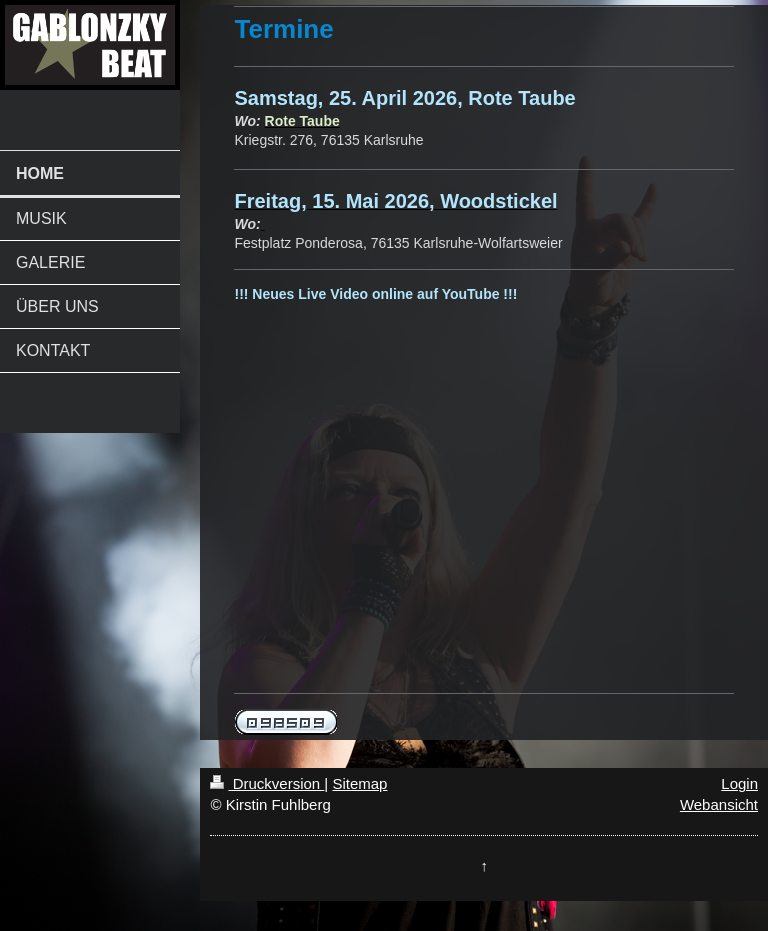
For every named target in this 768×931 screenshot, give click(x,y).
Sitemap (359, 783)
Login (739, 783)
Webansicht (719, 804)
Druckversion (267, 783)
